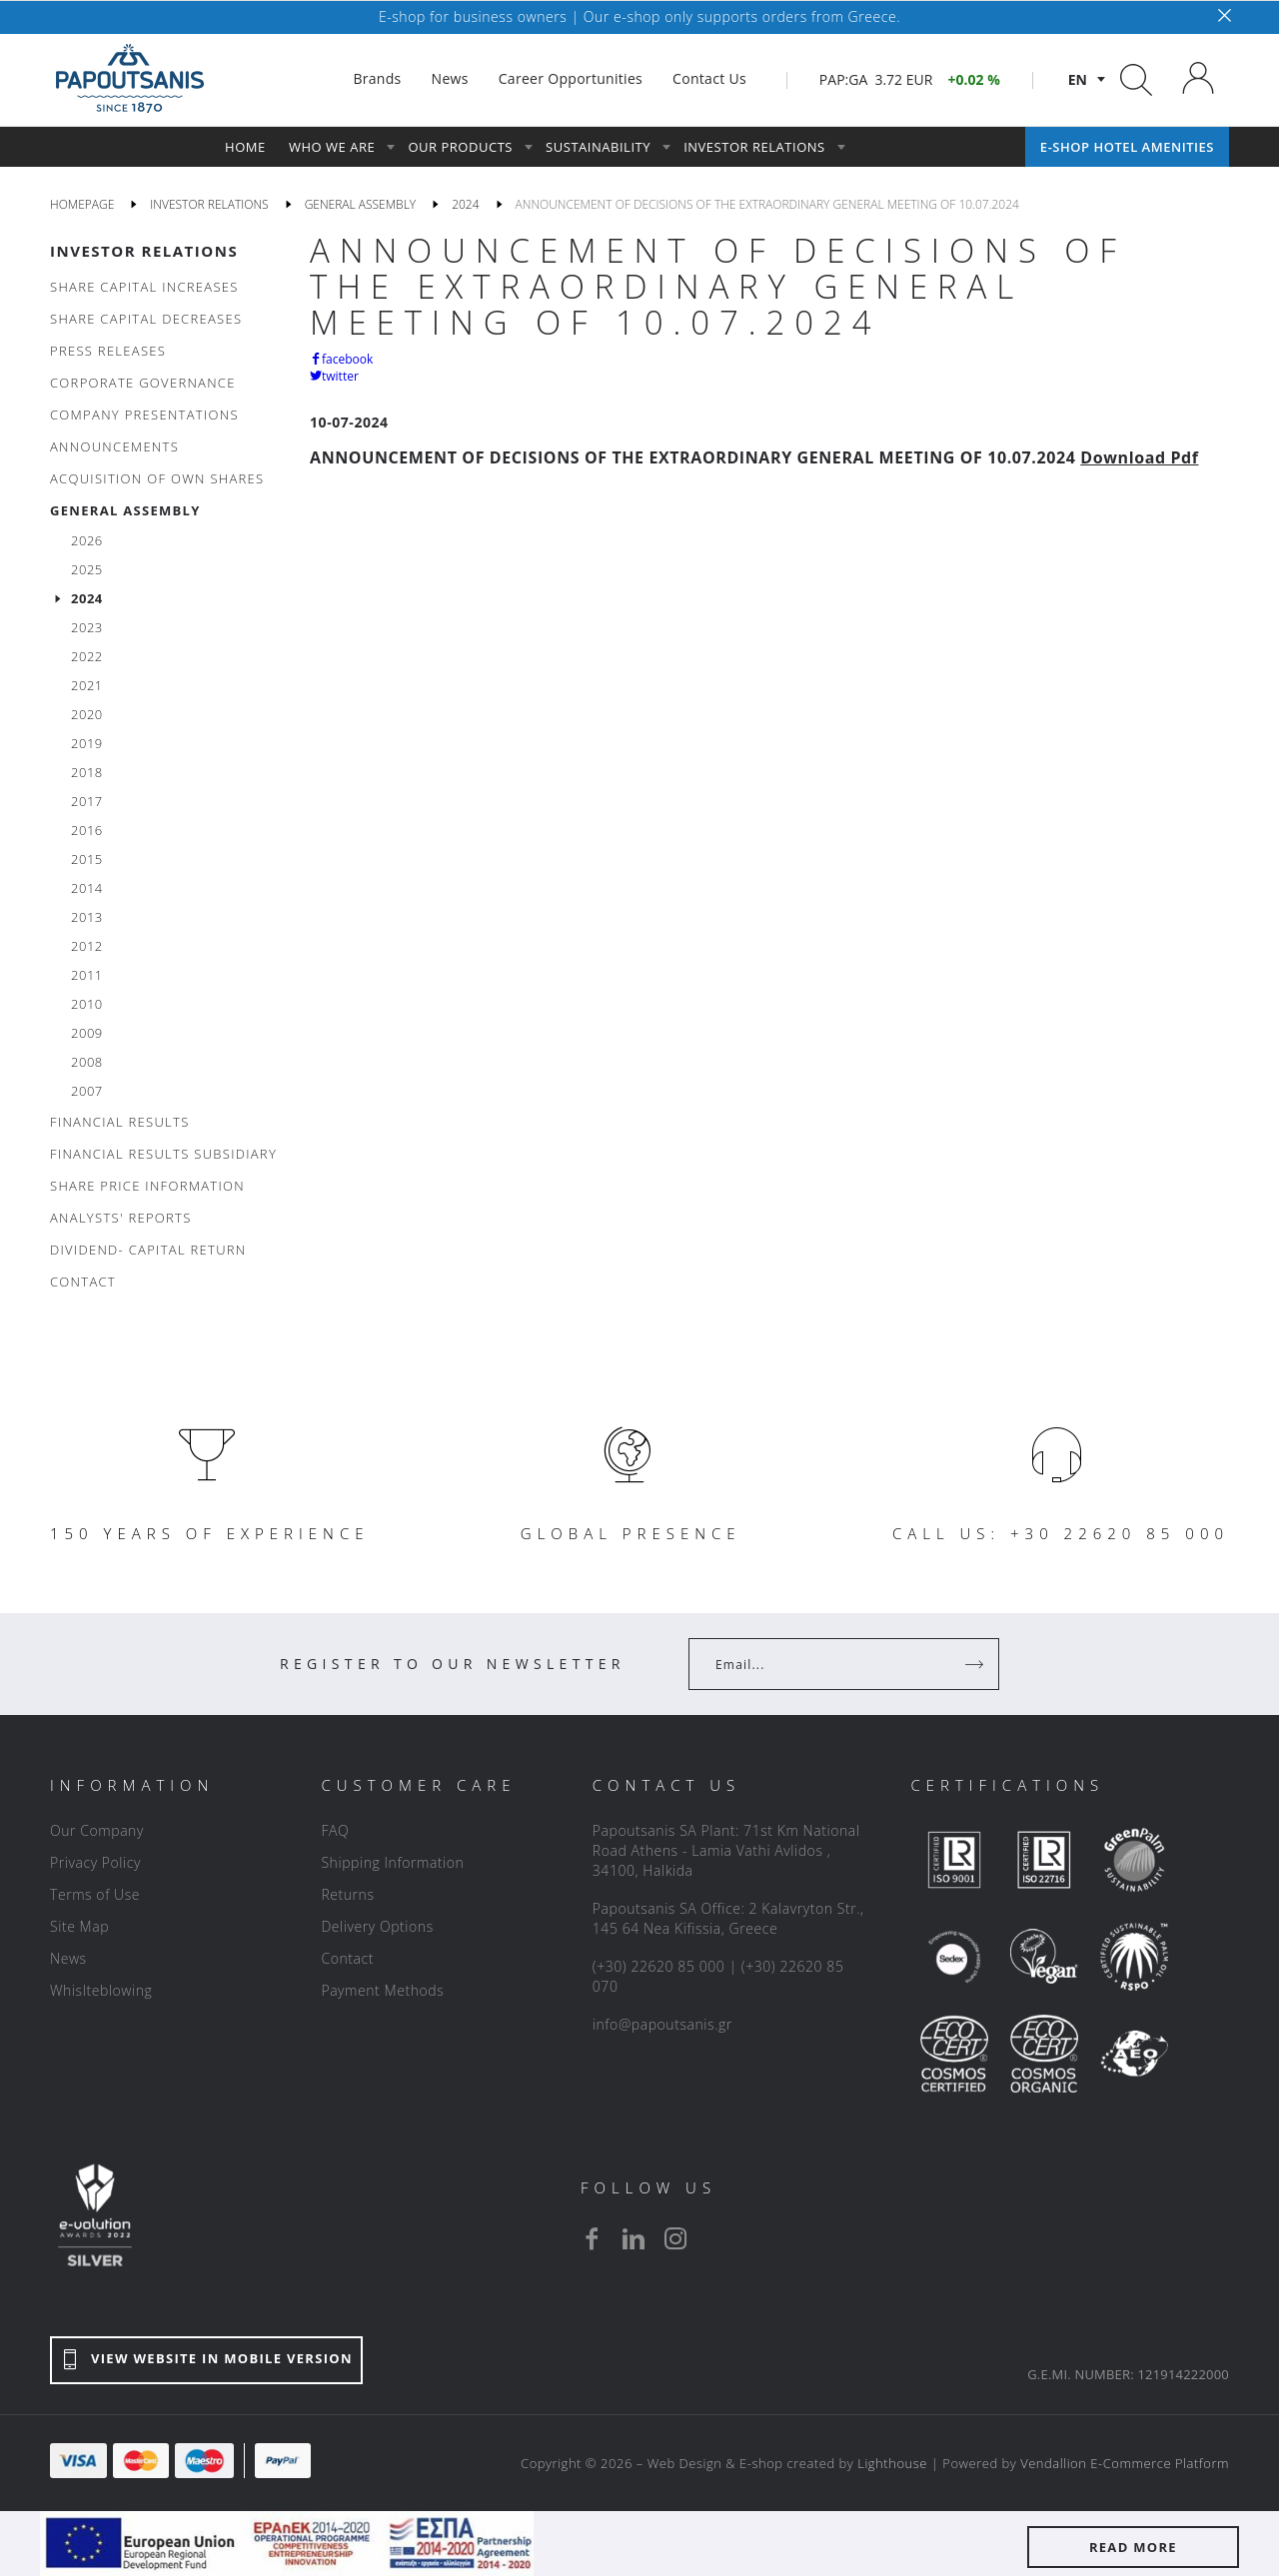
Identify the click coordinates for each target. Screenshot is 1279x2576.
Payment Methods (382, 1990)
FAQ (335, 1830)
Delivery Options (377, 1926)
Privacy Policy (95, 1862)
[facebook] (592, 2238)
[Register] (976, 1664)
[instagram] (675, 2238)
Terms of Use (95, 1894)
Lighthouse (892, 2463)
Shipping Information (392, 1862)
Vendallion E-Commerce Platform (1124, 2463)
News (68, 1958)
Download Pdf (1139, 457)
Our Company (97, 1830)
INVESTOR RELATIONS (144, 251)
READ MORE (1133, 2547)
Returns (347, 1894)
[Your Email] (829, 1664)
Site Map (79, 1926)
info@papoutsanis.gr (662, 2024)
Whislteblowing (101, 1990)
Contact (347, 1958)
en (1077, 79)
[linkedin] (633, 2238)
